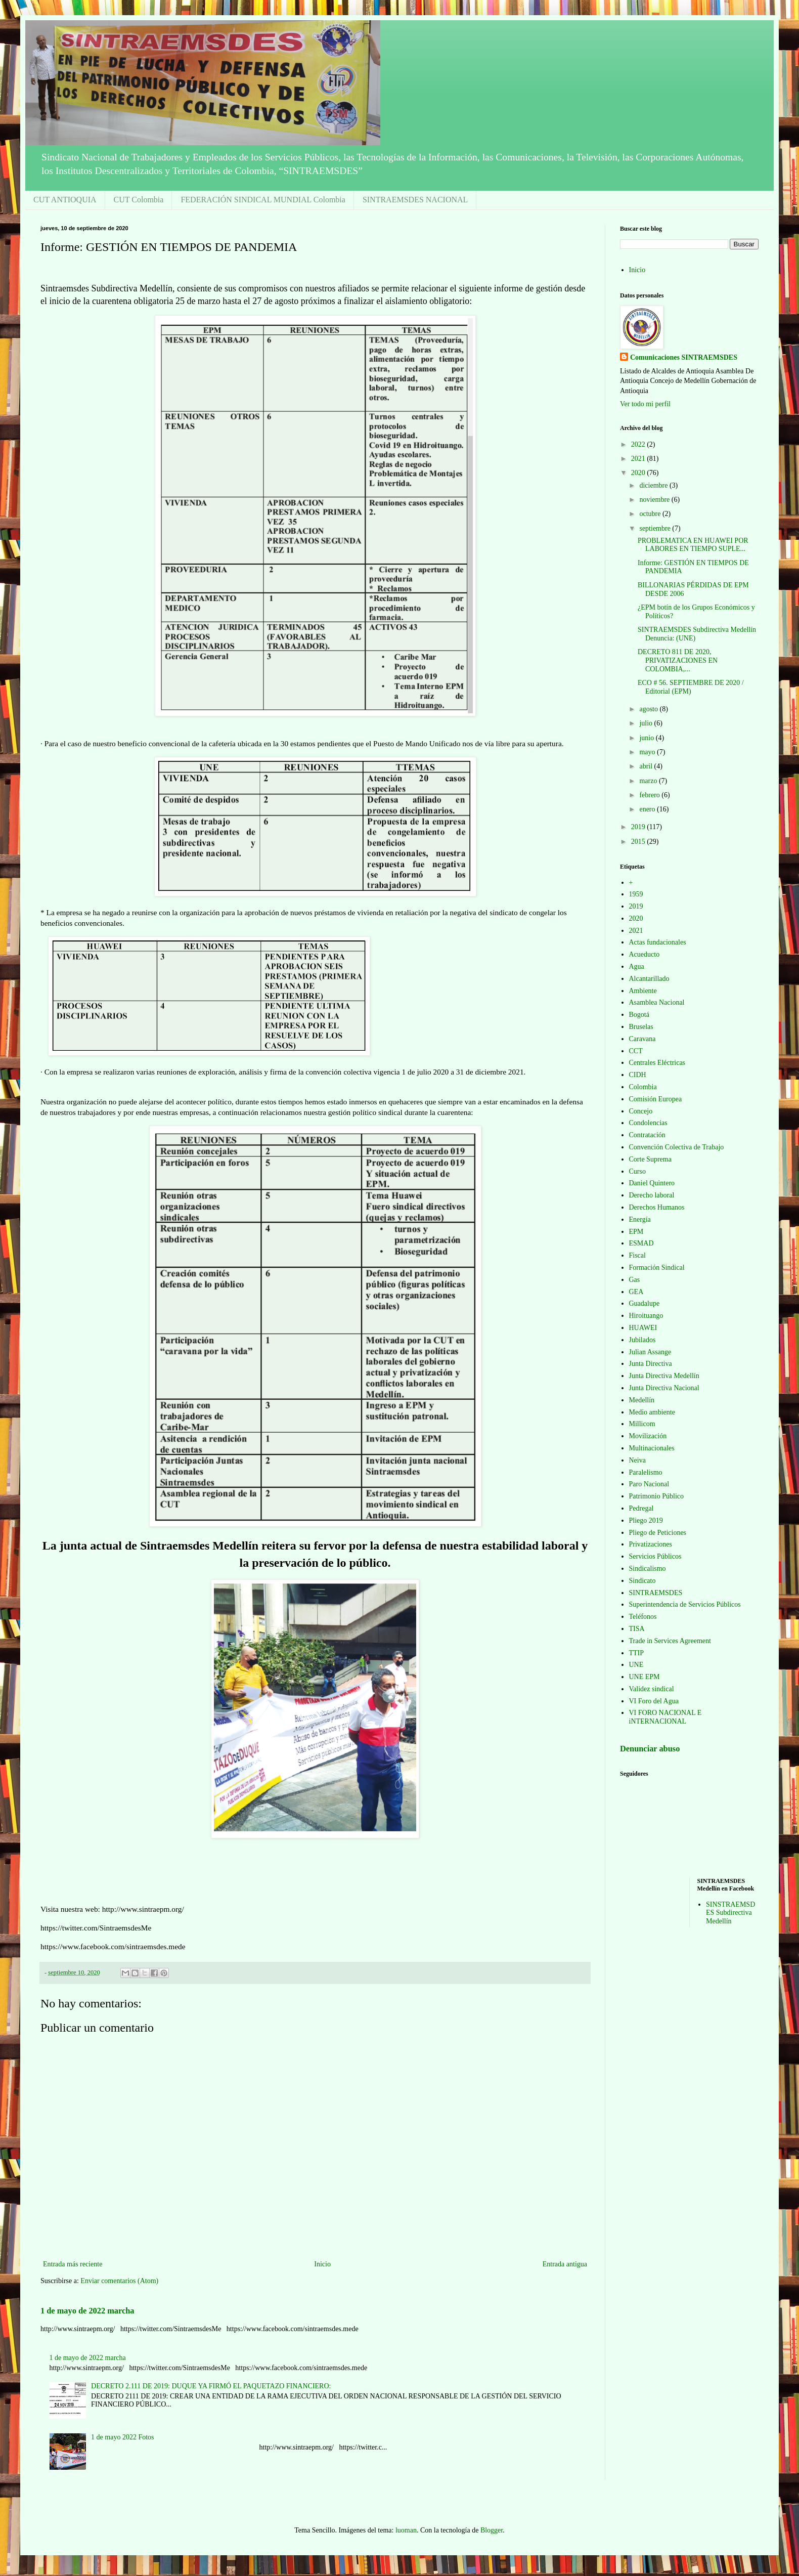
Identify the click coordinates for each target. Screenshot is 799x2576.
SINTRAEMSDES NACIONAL (415, 199)
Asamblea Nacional (657, 1002)
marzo (648, 781)
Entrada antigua (565, 2264)
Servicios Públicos (655, 1556)
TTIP (636, 1653)
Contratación (647, 1135)
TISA (637, 1629)
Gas (634, 1279)
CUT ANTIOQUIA (65, 199)
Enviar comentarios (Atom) (119, 2281)
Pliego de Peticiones (658, 1532)
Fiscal (637, 1255)
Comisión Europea (655, 1099)
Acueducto (644, 954)
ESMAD (641, 1243)
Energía (640, 1219)
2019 (639, 827)
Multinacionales (652, 1448)
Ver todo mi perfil (645, 404)
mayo (648, 752)
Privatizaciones (651, 1544)
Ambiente (643, 991)
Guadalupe (644, 1303)
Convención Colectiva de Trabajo (676, 1147)
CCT (636, 1051)
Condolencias (648, 1123)
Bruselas (641, 1027)
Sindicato (642, 1580)
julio (646, 723)
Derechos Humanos (657, 1207)
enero (648, 809)
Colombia (643, 1087)
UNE (636, 1664)
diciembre (654, 485)
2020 (639, 473)
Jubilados (642, 1340)
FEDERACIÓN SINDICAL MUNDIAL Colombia (263, 199)
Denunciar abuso (650, 1748)
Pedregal (641, 1508)
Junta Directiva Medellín (664, 1376)
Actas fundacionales (657, 942)
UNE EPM (644, 1677)
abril (646, 766)
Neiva (637, 1460)
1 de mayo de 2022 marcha (87, 2310)
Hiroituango (646, 1315)
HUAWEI (643, 1328)
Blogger (491, 2530)
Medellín (642, 1400)
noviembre (655, 499)
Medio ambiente (652, 1412)
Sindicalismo (647, 1568)
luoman (406, 2530)
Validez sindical (651, 1689)
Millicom (642, 1424)
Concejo (641, 1111)
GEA (636, 1292)
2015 (639, 841)
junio (647, 738)
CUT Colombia (139, 199)
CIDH (637, 1075)
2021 (639, 458)
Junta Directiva (650, 1363)
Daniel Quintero (652, 1183)
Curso (637, 1171)
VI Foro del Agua (654, 1701)
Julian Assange (650, 1352)
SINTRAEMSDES (656, 1593)
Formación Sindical (657, 1267)
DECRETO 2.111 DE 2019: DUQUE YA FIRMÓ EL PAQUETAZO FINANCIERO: (211, 2386)
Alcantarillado (649, 978)
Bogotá (639, 1014)
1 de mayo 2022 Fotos (122, 2437)
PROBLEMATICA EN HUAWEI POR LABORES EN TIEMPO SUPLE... (693, 545)
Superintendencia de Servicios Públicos (685, 1604)
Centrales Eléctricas (657, 1062)
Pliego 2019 (646, 1520)
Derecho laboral (652, 1195)
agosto (649, 709)
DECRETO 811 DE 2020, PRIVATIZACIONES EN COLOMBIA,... (678, 660)
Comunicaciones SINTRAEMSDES (683, 357)
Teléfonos (643, 1616)
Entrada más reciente (72, 2264)
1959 (636, 894)
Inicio (322, 2264)
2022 (639, 444)
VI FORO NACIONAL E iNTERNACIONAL (665, 1717)
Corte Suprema (650, 1159)
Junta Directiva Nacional (664, 1388)
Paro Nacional (649, 1484)
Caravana (642, 1039)
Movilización (648, 1436)
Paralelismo (645, 1472)
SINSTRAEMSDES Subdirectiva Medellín (730, 1913)
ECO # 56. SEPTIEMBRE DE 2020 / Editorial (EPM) (691, 687)
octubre (650, 514)
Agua (636, 966)
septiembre (655, 528)
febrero (650, 795)
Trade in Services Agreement (670, 1641)
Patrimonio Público (656, 1496)
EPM (636, 1231)
